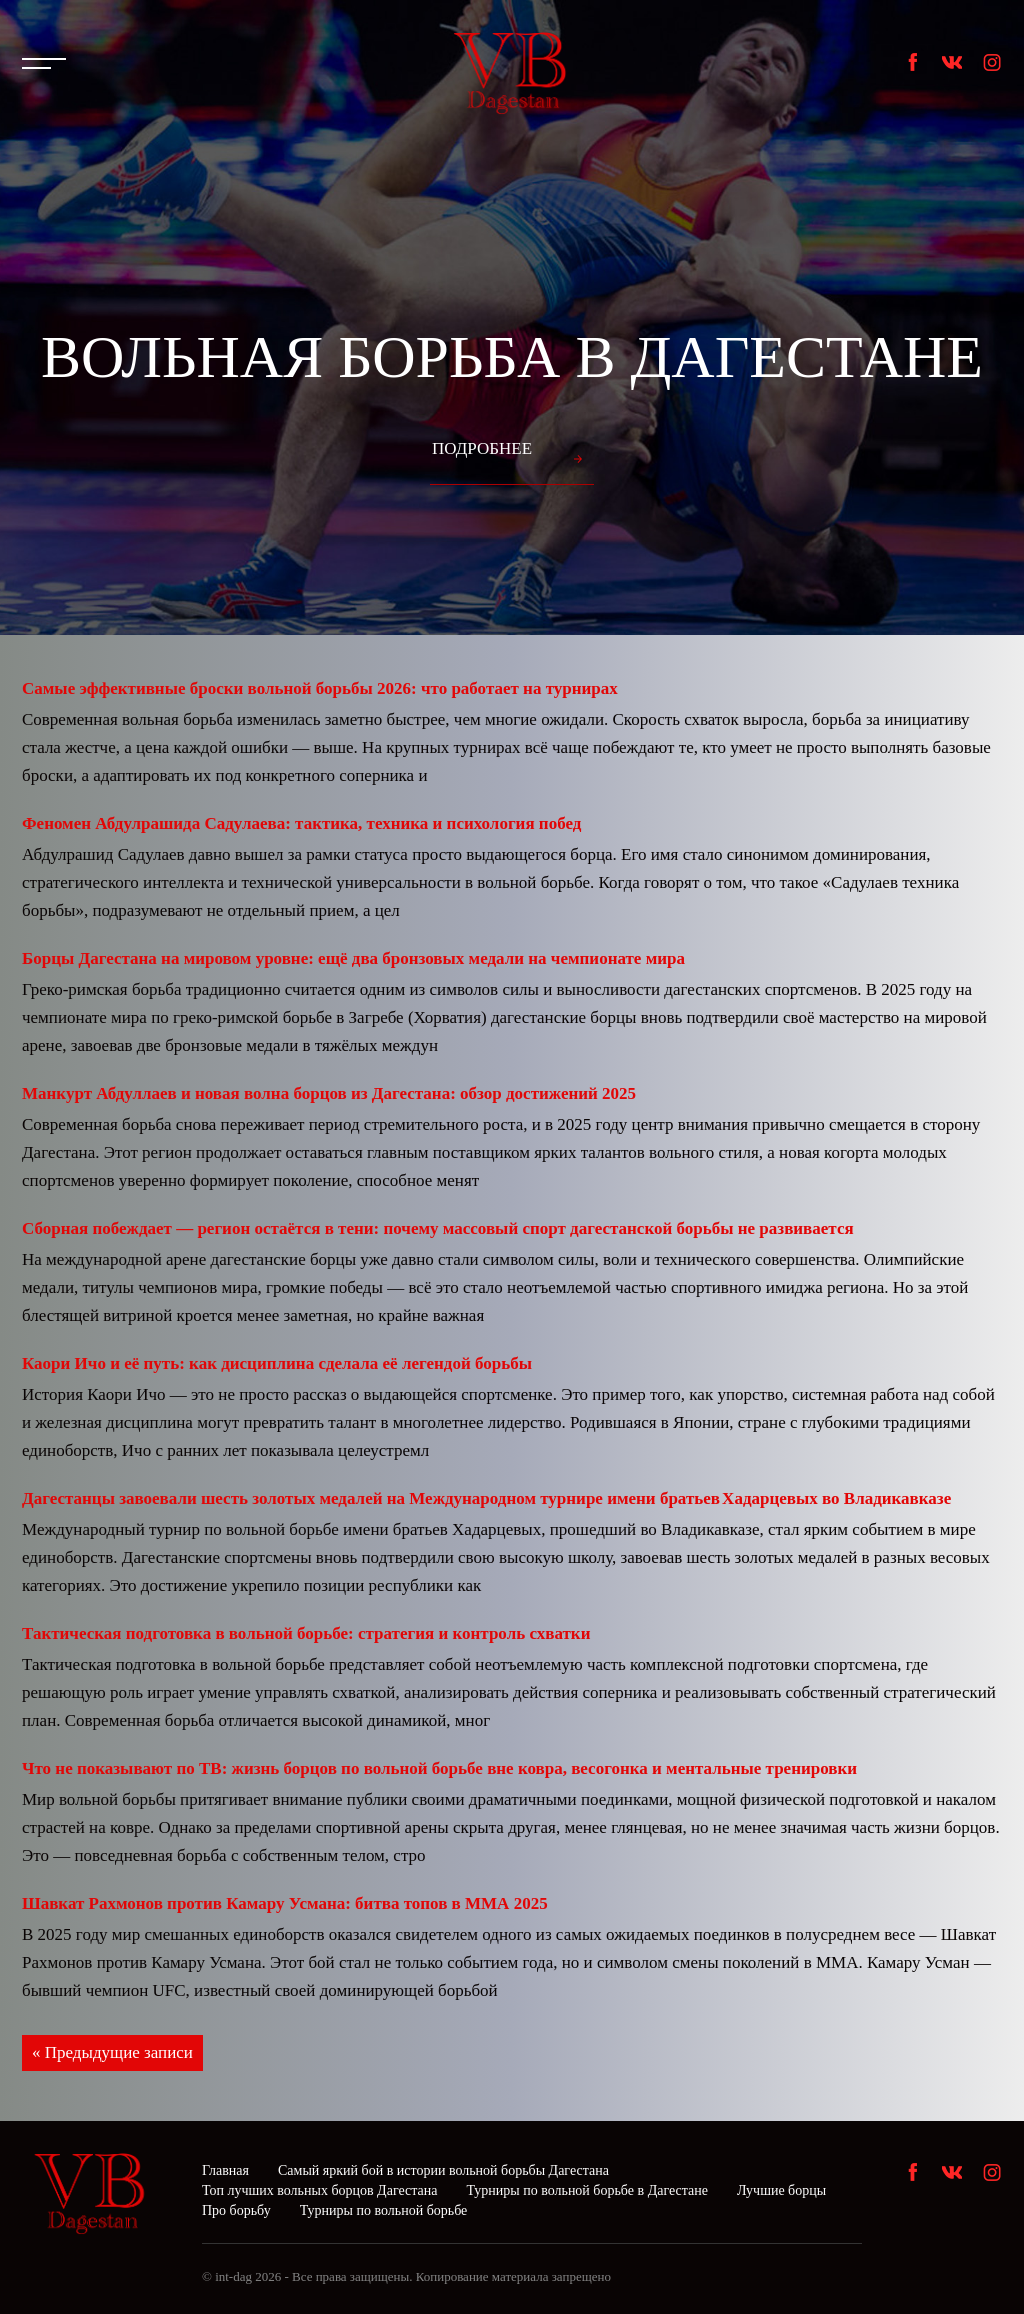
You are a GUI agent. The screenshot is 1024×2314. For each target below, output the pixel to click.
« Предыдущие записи (112, 2052)
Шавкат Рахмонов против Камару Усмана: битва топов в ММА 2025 (285, 1903)
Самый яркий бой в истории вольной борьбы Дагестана (443, 2170)
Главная (225, 2170)
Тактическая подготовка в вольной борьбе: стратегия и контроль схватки (306, 1633)
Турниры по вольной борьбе (384, 2210)
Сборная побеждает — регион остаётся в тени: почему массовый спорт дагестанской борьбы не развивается (438, 1228)
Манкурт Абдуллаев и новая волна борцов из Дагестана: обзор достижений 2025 (329, 1093)
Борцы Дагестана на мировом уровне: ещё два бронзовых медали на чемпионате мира (353, 958)
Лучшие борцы (781, 2190)
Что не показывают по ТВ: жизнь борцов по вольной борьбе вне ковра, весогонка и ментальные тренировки (439, 1768)
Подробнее (482, 448)
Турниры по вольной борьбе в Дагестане (587, 2190)
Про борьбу (236, 2210)
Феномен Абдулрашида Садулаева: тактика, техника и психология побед (301, 823)
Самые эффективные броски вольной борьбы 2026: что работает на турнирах (320, 688)
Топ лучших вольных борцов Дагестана (319, 2190)
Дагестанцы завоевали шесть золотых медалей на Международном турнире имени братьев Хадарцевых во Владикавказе (486, 1498)
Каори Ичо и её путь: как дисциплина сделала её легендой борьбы (277, 1363)
